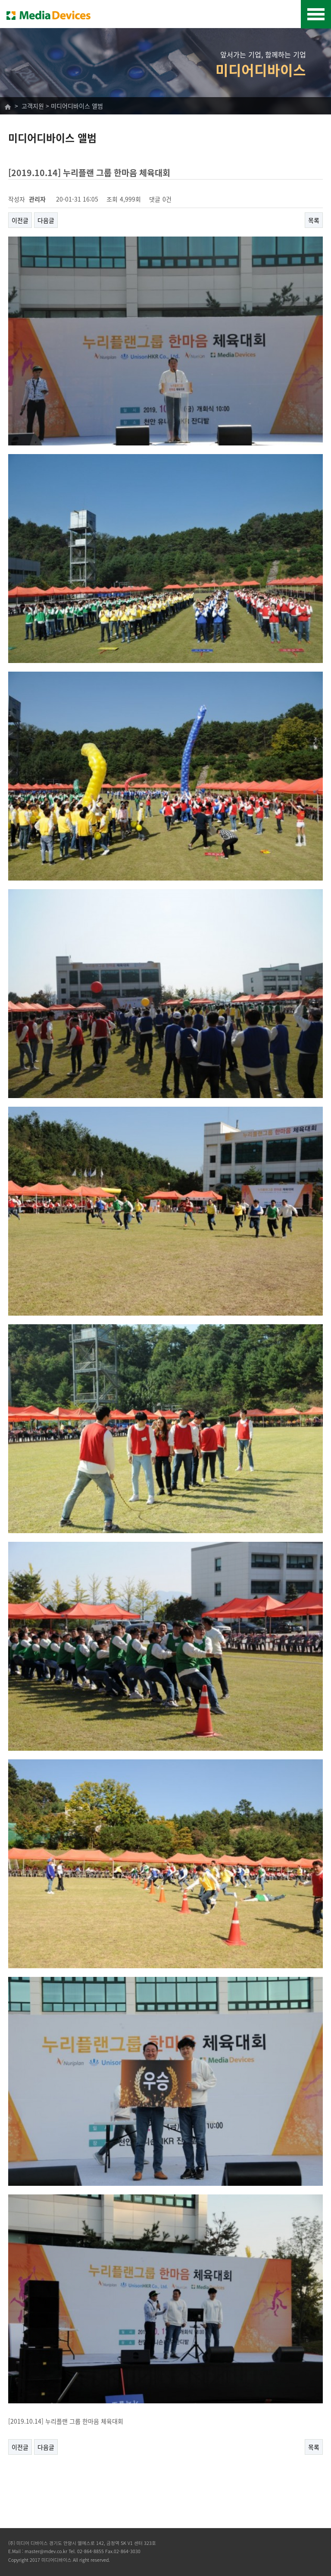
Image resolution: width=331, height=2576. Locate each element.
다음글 (45, 220)
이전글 (20, 220)
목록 (313, 220)
